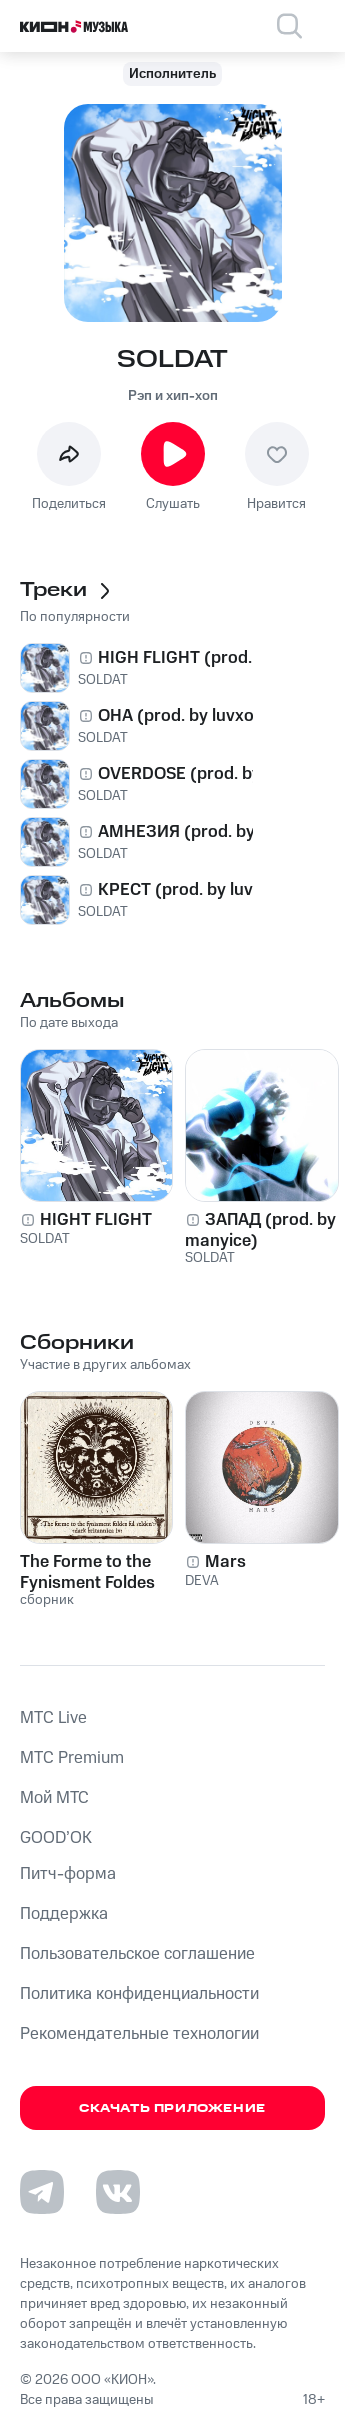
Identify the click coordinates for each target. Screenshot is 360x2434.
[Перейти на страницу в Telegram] (42, 2192)
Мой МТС (54, 1798)
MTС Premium (72, 1758)
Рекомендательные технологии (139, 2034)
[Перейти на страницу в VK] (118, 2192)
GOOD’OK (56, 1838)
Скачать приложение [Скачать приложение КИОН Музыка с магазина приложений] (172, 2108)
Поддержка (64, 1914)
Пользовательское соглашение (137, 1954)
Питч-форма (68, 1874)
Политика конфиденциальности (139, 1994)
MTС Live (53, 1718)
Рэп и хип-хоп (173, 396)
